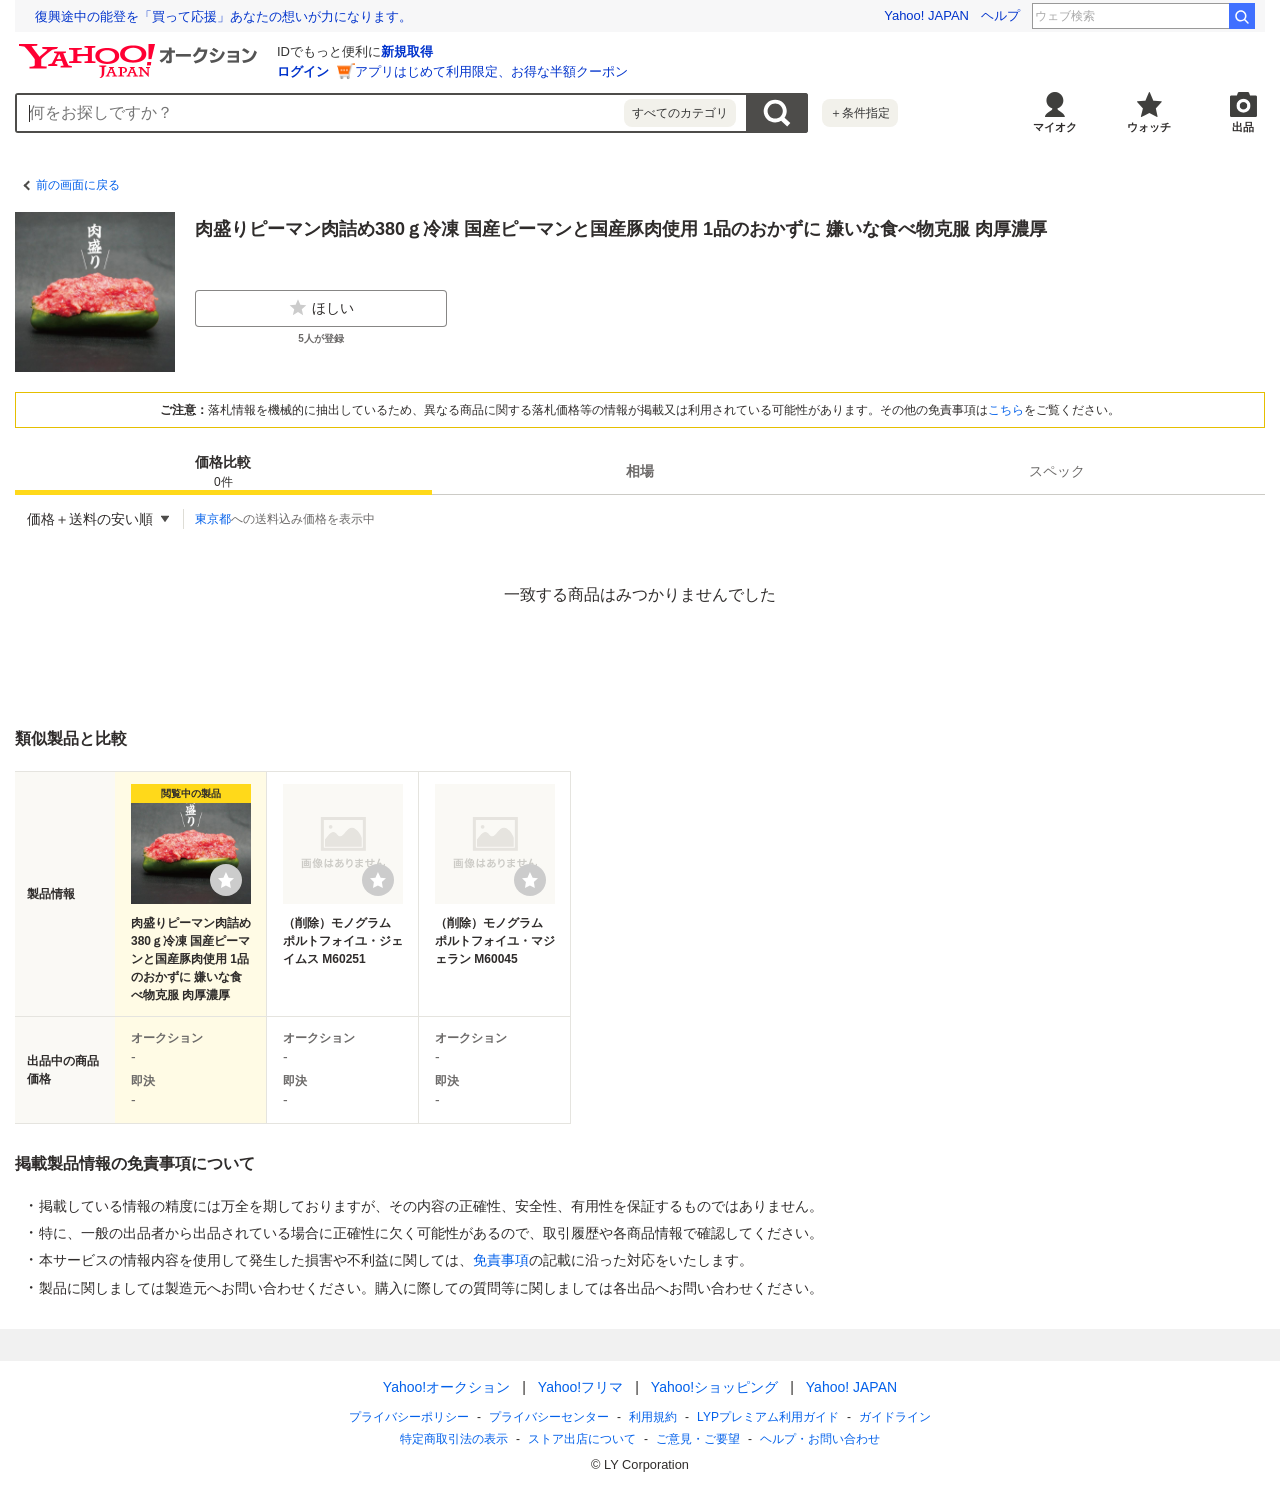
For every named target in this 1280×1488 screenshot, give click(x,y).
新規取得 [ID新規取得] (407, 51)
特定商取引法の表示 (454, 1439)
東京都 (213, 519)
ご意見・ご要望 (698, 1439)
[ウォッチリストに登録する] (226, 880)
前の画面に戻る (78, 185)
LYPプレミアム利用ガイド (768, 1417)
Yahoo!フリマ (580, 1387)
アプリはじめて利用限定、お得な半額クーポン (491, 71)
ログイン (303, 71)
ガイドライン (895, 1417)
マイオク (1055, 127)
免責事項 (501, 1260)
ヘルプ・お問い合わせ (820, 1439)
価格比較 (223, 472)
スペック (1057, 471)
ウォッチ (1149, 127)
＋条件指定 (860, 113)
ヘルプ (1000, 15)
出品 (1243, 127)
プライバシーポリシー (409, 1417)
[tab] (223, 471)
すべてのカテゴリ (680, 113)
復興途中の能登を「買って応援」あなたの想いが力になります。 (223, 16)
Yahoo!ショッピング (714, 1387)
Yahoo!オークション (446, 1387)
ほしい (321, 308)
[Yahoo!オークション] (141, 49)
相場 (640, 471)
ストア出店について (582, 1439)
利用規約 (653, 1417)
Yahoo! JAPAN (926, 15)
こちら (1006, 410)
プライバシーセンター (549, 1417)
